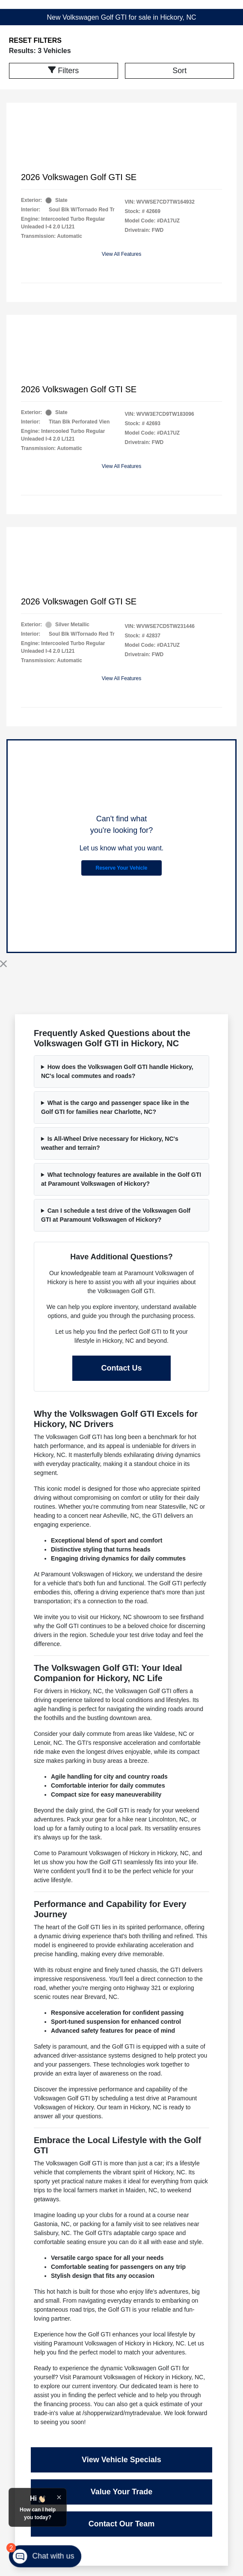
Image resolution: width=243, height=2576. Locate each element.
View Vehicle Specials (121, 2459)
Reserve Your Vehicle (122, 868)
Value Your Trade (121, 2491)
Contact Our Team (122, 2524)
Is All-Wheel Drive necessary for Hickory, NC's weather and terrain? (109, 1143)
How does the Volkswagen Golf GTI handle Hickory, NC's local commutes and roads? (117, 1071)
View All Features (122, 254)
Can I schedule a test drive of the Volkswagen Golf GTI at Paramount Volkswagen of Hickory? (115, 1215)
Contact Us (121, 1368)
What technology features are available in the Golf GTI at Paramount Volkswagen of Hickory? (121, 1179)
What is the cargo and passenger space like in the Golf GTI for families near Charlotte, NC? (115, 1107)
